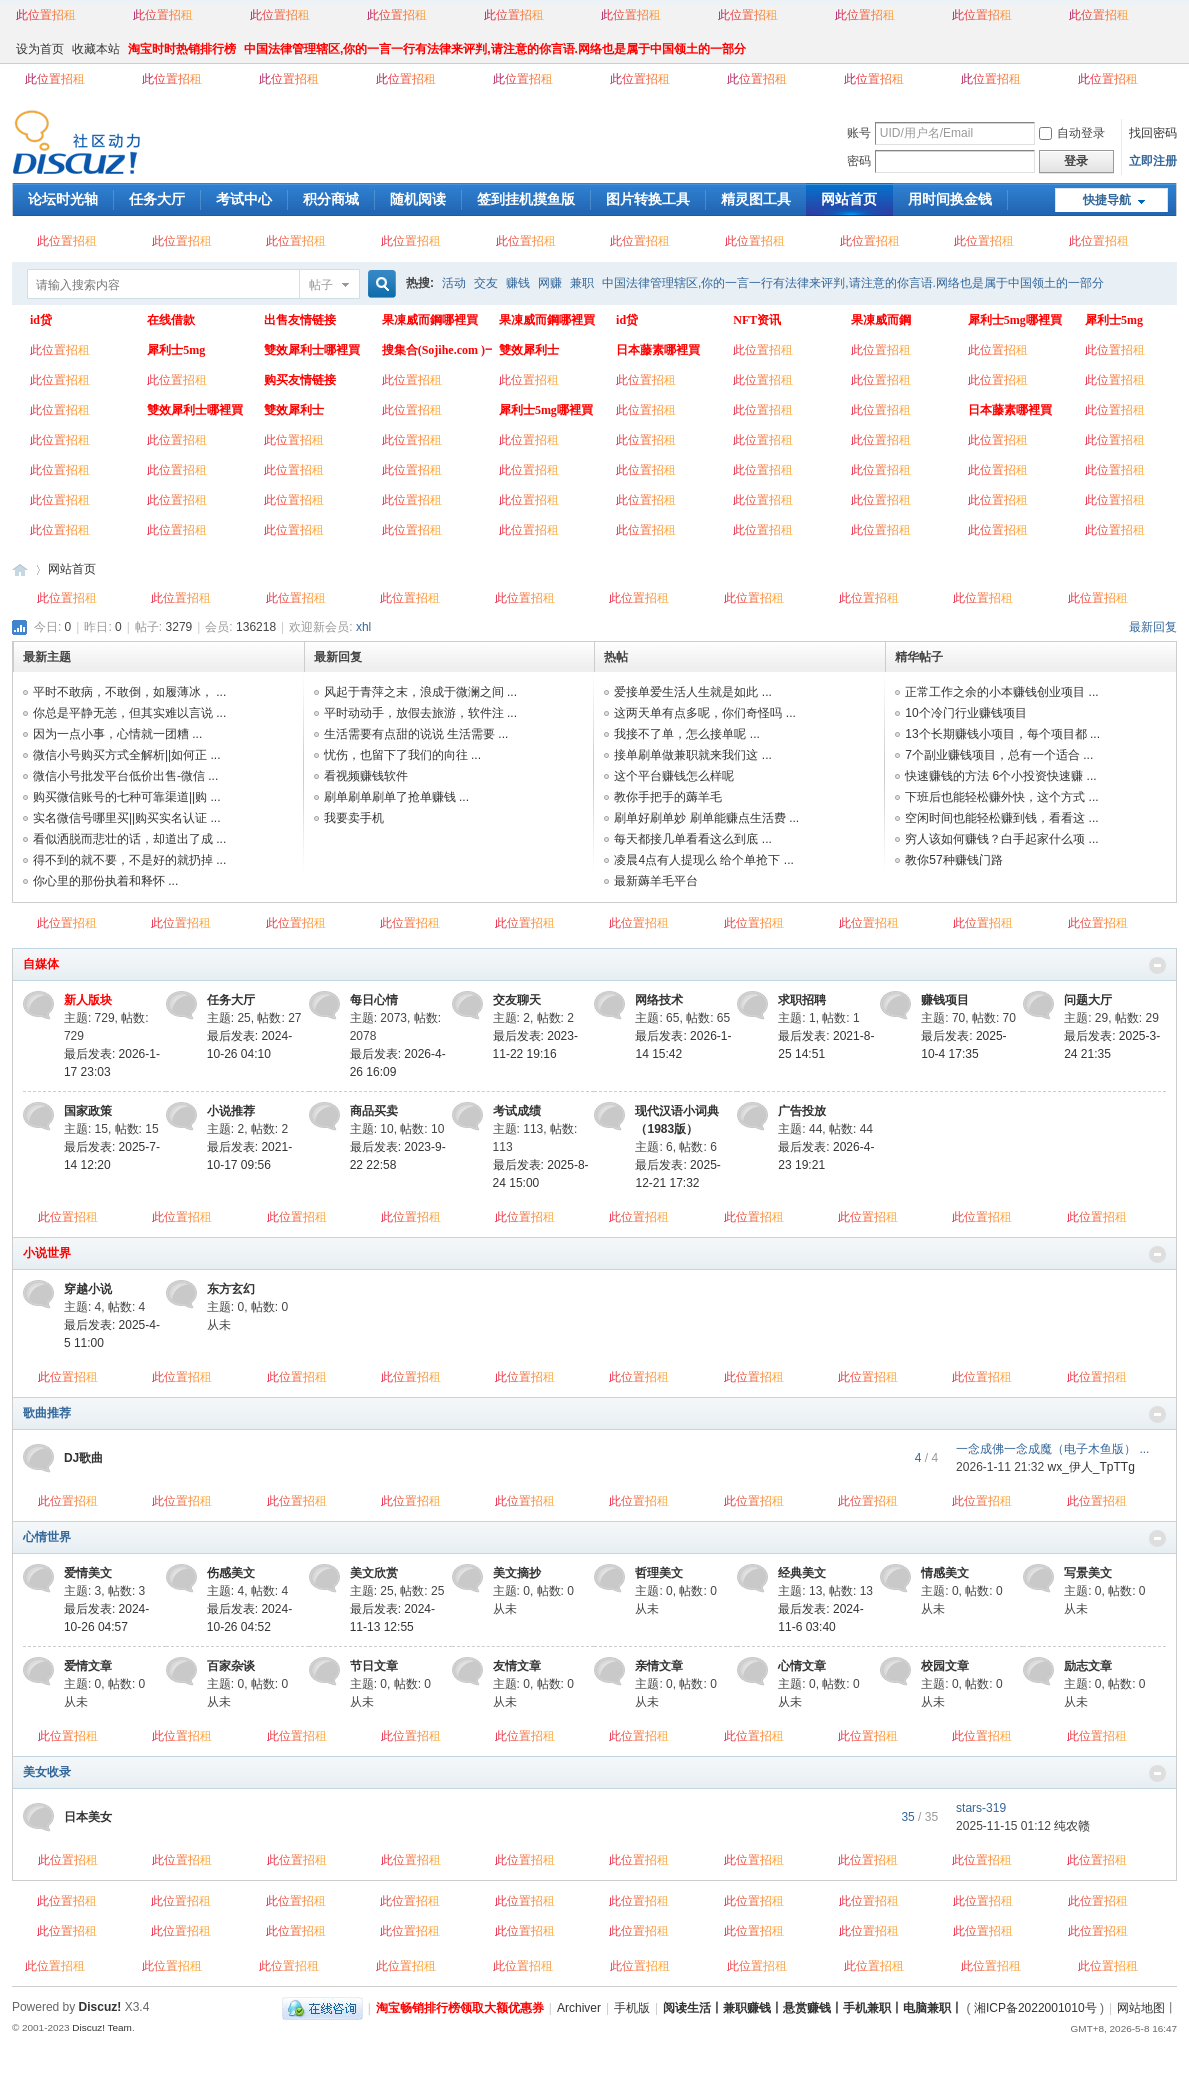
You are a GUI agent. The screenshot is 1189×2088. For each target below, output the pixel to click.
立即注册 (1153, 161)
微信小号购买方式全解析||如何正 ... (127, 755)
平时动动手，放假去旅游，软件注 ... (420, 713)
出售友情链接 (300, 320)
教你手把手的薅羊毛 (668, 797)
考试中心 (244, 199)
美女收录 (47, 1772)
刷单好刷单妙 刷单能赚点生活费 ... (706, 818)
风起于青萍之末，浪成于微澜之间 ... (420, 692)
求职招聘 (802, 1000)
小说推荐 (231, 1111)
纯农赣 (1072, 1826)
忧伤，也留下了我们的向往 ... (402, 755)
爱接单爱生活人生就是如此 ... (692, 692)
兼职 (582, 283)
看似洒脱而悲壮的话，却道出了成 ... (129, 839)
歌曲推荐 (47, 1413)
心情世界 (47, 1537)
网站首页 (849, 199)
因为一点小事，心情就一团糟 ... (117, 734)
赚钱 (518, 283)
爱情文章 (88, 1666)
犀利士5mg (176, 350)
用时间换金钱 (950, 199)
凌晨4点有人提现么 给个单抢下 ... (703, 860)
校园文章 (945, 1666)
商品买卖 (374, 1111)
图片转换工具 (648, 199)
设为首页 (40, 49)
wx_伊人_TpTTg (1091, 1467)
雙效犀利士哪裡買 (312, 350)
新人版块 (88, 1000)
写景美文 (1088, 1573)
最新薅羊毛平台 (656, 881)
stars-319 (981, 1808)
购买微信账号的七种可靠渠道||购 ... (127, 797)
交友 (486, 283)
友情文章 (517, 1666)
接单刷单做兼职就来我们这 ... (692, 755)
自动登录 (1072, 133)
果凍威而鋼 (881, 320)
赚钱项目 (945, 1000)
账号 (859, 133)
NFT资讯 (757, 320)
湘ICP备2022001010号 (1035, 2008)
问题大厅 (1088, 1000)
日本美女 (88, 1817)
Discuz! (100, 2007)
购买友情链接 (300, 380)
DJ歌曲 (83, 1458)
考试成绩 (517, 1111)
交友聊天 (517, 1000)
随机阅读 (418, 199)
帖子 (321, 285)
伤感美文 (231, 1573)
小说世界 (47, 1253)
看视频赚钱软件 (366, 776)
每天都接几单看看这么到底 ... (692, 839)
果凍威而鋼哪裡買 (430, 320)
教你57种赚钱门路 (953, 860)
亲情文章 (659, 1666)
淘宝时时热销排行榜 (182, 49)
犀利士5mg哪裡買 (1015, 320)
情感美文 (945, 1573)
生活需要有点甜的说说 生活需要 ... (416, 734)
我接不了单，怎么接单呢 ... (686, 734)
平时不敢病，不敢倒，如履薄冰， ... (129, 692)
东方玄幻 (231, 1289)
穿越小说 (88, 1289)
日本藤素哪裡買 (658, 350)
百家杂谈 (231, 1666)
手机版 (632, 2008)
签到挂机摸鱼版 (526, 199)
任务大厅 (157, 199)
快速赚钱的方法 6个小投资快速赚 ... (1000, 776)
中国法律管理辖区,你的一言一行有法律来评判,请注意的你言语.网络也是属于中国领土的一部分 (495, 49)
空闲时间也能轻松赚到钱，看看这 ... (1001, 818)
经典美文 (802, 1573)
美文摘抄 (517, 1573)
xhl (363, 627)
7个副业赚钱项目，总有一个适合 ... (999, 755)
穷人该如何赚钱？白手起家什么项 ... (1001, 839)
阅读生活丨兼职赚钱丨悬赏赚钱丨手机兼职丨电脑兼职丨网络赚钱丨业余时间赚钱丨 (20, 569)
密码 (859, 161)
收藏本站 (96, 49)
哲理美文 (659, 1573)
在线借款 (171, 320)
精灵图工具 (756, 199)
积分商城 (331, 199)
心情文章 (802, 1666)
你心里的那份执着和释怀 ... (105, 881)
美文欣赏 (374, 1573)
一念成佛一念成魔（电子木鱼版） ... (1052, 1449)
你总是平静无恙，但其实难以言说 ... (129, 713)
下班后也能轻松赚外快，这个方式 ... (1001, 797)
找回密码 (1153, 133)
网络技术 (659, 1000)
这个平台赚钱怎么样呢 (674, 776)
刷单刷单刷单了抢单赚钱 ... (396, 797)
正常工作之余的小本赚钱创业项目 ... (1001, 692)
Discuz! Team (102, 2027)
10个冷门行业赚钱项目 (965, 713)
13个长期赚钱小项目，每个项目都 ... (1002, 734)
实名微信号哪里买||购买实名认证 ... (127, 818)
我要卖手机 (354, 818)
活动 (454, 283)
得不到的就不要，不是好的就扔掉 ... (129, 860)
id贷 (41, 320)
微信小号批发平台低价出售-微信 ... (125, 776)
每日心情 (374, 1000)
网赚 (550, 283)
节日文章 (374, 1666)
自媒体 (41, 964)
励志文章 (1088, 1666)
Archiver (579, 2008)
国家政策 (88, 1111)
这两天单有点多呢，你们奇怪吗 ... (704, 713)
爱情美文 (88, 1573)
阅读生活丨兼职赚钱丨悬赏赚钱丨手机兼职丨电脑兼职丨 (813, 2008)
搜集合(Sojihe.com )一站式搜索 (437, 350)
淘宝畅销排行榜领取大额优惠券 (460, 2008)
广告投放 (802, 1111)
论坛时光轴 (63, 199)
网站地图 (1141, 2008)
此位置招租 (46, 15)
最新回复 (1153, 627)
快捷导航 (1107, 200)
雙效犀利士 (529, 350)
